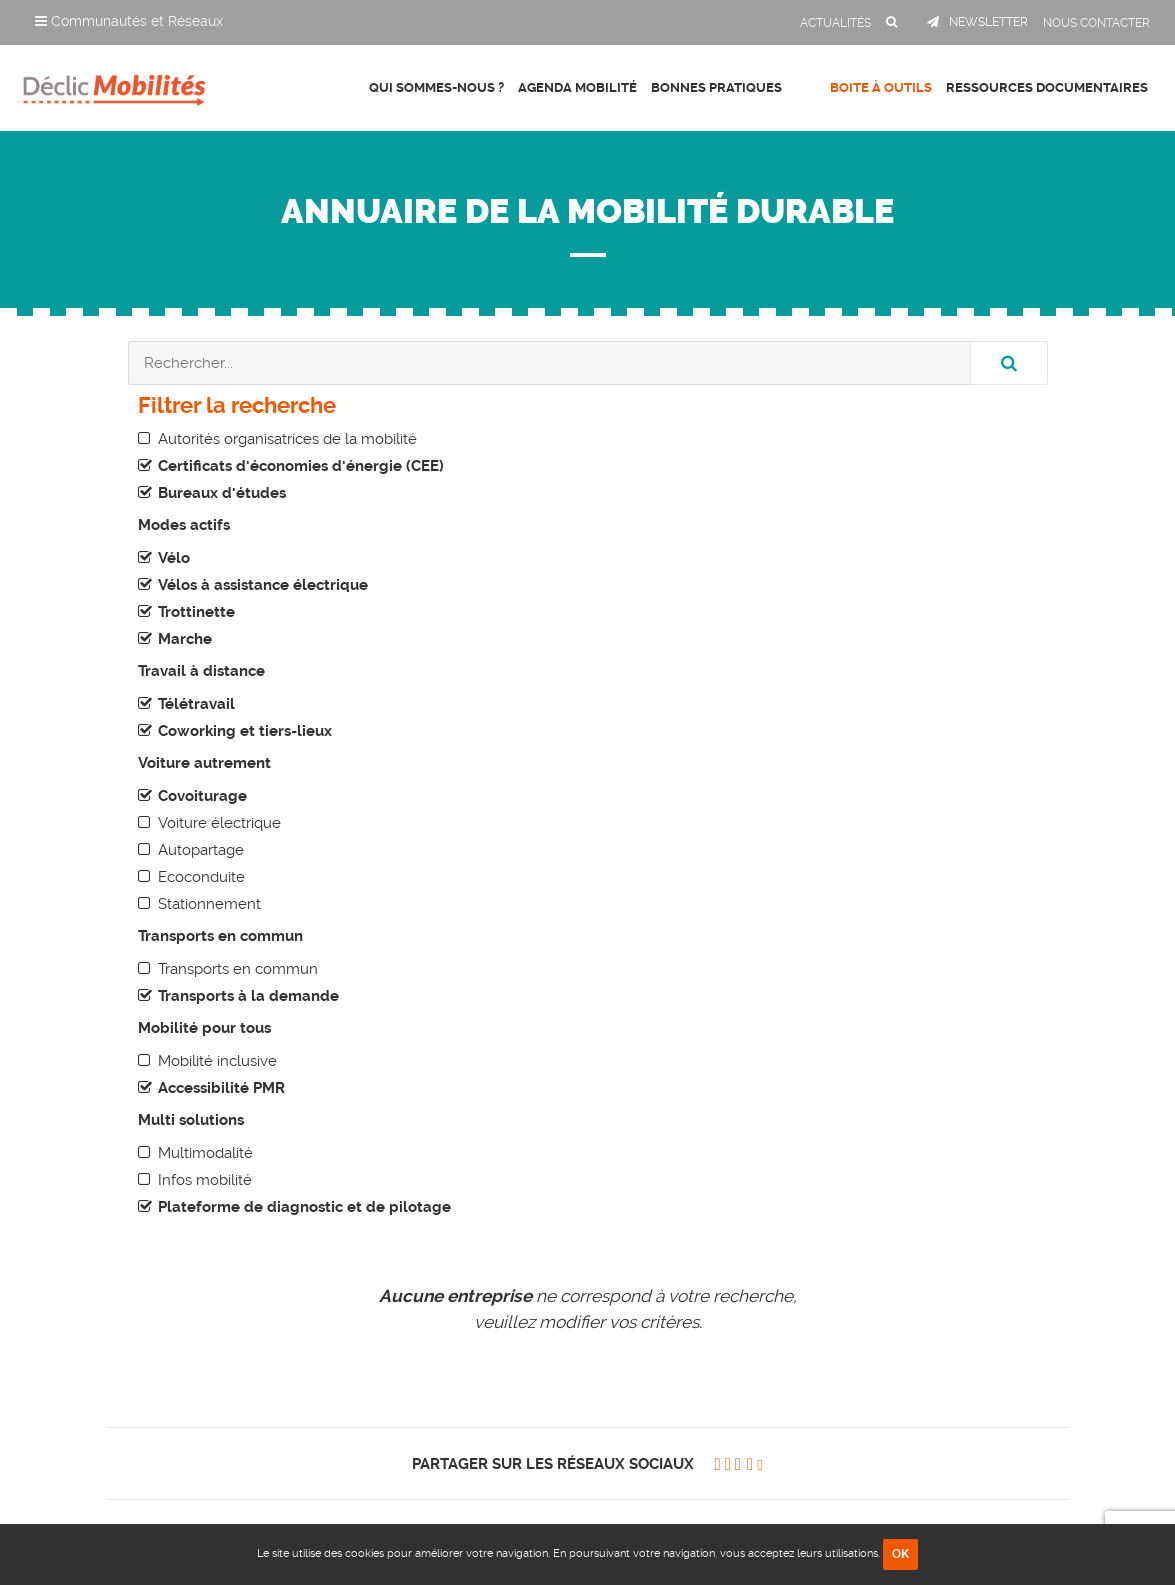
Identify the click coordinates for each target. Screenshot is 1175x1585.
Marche (185, 639)
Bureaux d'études (222, 493)
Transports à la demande (248, 996)
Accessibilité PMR (221, 1088)
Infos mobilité (205, 1180)
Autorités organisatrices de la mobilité (287, 439)
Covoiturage (202, 796)
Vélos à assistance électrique (263, 585)
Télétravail (196, 704)
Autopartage (201, 850)
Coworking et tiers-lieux (245, 731)
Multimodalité (205, 1153)
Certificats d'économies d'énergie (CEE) (301, 466)
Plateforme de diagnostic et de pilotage (304, 1207)
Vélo (174, 558)
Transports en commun (238, 969)
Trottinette (196, 612)
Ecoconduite (201, 877)
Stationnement (209, 904)
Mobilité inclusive (217, 1061)
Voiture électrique (219, 823)
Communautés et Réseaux (129, 21)
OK (900, 1554)
